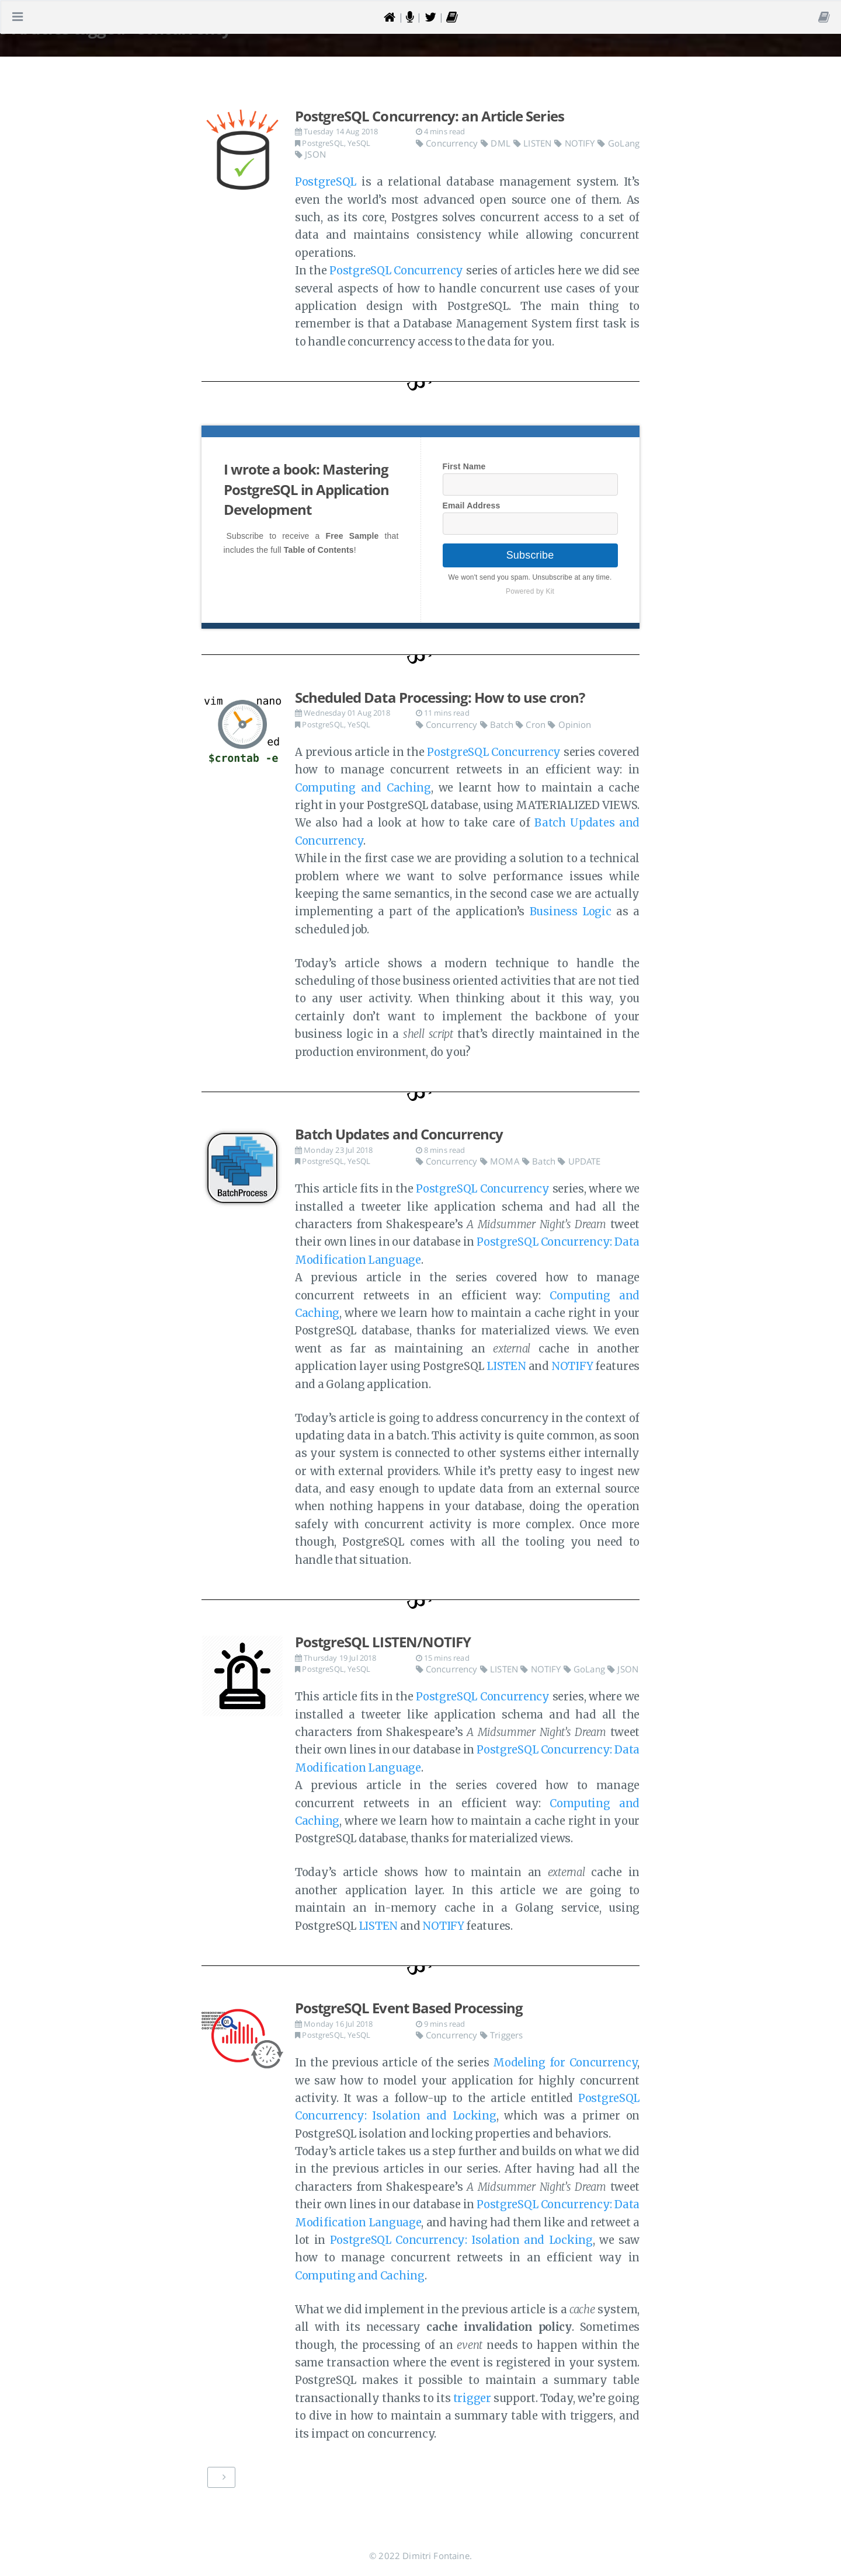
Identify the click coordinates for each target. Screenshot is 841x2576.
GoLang (618, 143)
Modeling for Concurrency (565, 2062)
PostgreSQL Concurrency (396, 270)
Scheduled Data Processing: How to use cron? (440, 697)
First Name (464, 466)
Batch (498, 724)
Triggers (501, 2035)
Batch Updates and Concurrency (399, 1134)
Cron (532, 724)
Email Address (472, 505)
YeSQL (358, 143)
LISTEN (533, 143)
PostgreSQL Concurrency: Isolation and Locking (461, 2240)
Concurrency (448, 143)
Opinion (569, 724)
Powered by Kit (530, 591)
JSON (310, 154)
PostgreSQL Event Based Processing (409, 2007)
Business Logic (570, 911)
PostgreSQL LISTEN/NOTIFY (383, 1641)
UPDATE (579, 1161)
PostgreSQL (323, 143)
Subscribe (530, 555)
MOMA (501, 1161)
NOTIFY (575, 143)
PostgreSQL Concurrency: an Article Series (429, 116)
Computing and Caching (363, 787)
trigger (472, 2398)
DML (497, 143)
